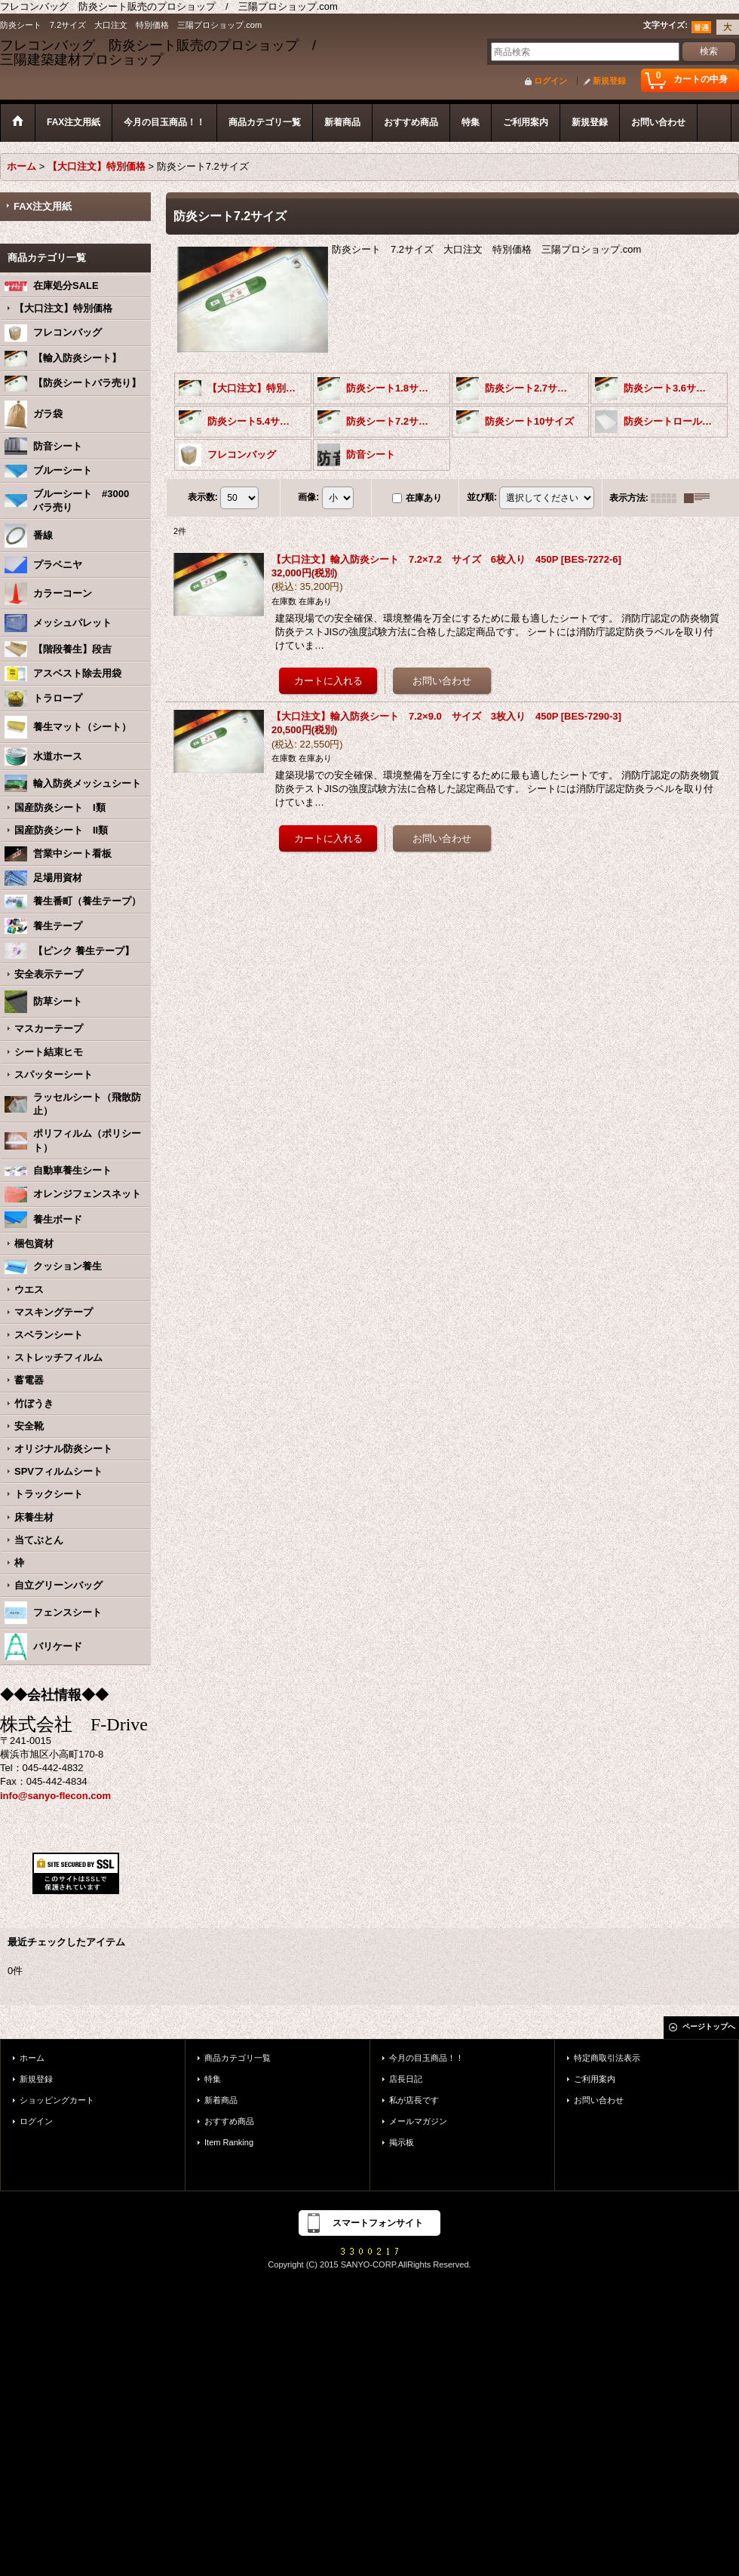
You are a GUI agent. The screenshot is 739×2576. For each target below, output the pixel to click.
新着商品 (221, 2100)
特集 (212, 2078)
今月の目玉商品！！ (426, 2057)
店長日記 (405, 2078)
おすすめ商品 (229, 2121)
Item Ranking (228, 2142)
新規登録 (609, 80)
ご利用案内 (594, 2078)
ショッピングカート (57, 2100)
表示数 (203, 497)
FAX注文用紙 (43, 206)
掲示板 (401, 2142)
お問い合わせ (599, 2100)
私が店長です (414, 2100)
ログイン (550, 80)
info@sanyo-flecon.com (55, 1795)
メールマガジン (418, 2121)
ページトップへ (708, 2026)
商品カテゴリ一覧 (237, 2057)
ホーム (32, 2057)
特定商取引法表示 (607, 2057)
